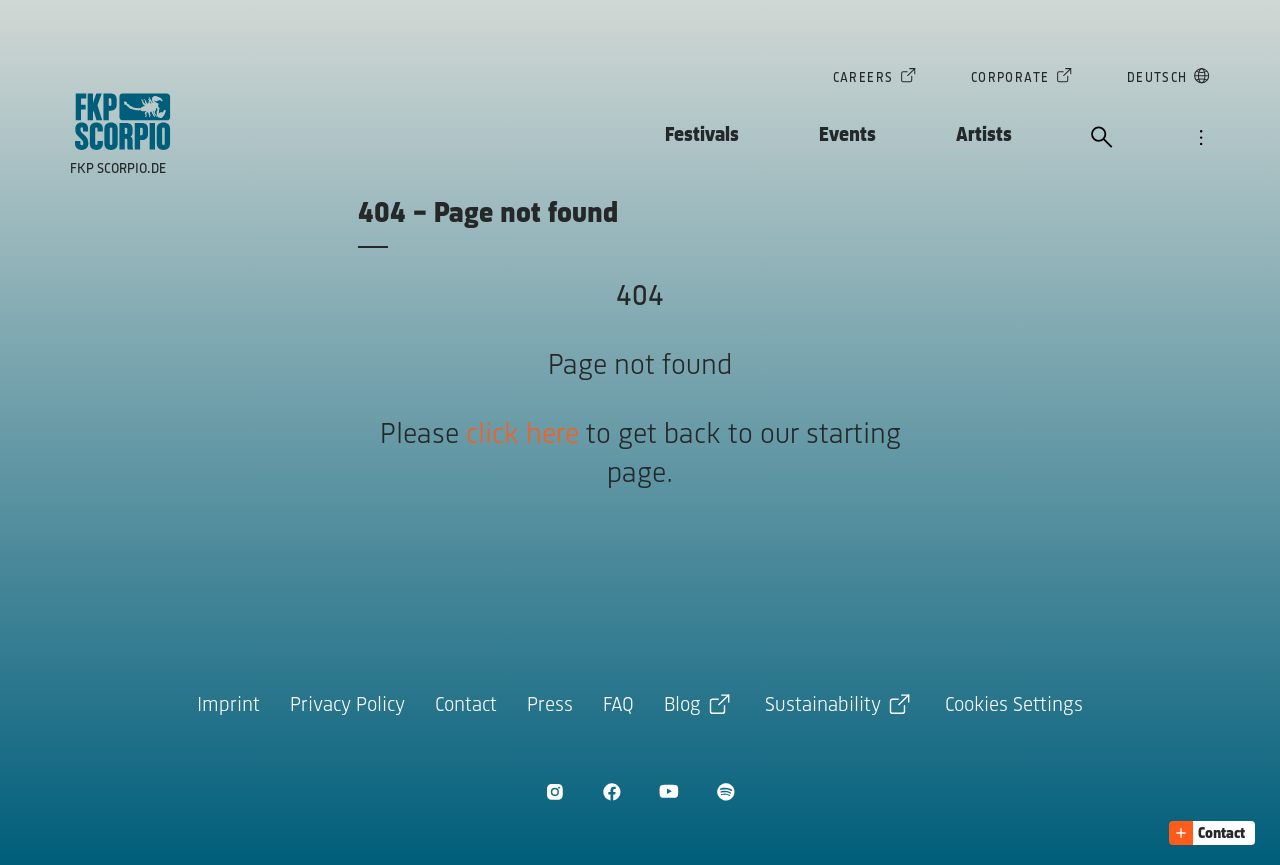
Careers (863, 80)
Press (550, 705)
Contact (466, 705)
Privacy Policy (347, 705)
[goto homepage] (123, 121)
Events (847, 135)
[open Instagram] (554, 791)
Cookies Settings (1014, 705)
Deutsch (1157, 80)
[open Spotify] (725, 791)
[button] (1212, 833)
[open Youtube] (668, 791)
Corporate (1010, 80)
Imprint (228, 705)
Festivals (702, 135)
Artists (984, 135)
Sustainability (823, 706)
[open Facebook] (611, 791)
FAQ (618, 705)
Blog (682, 706)
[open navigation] (1201, 139)
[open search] (1102, 139)
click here (522, 435)
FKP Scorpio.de (118, 169)
